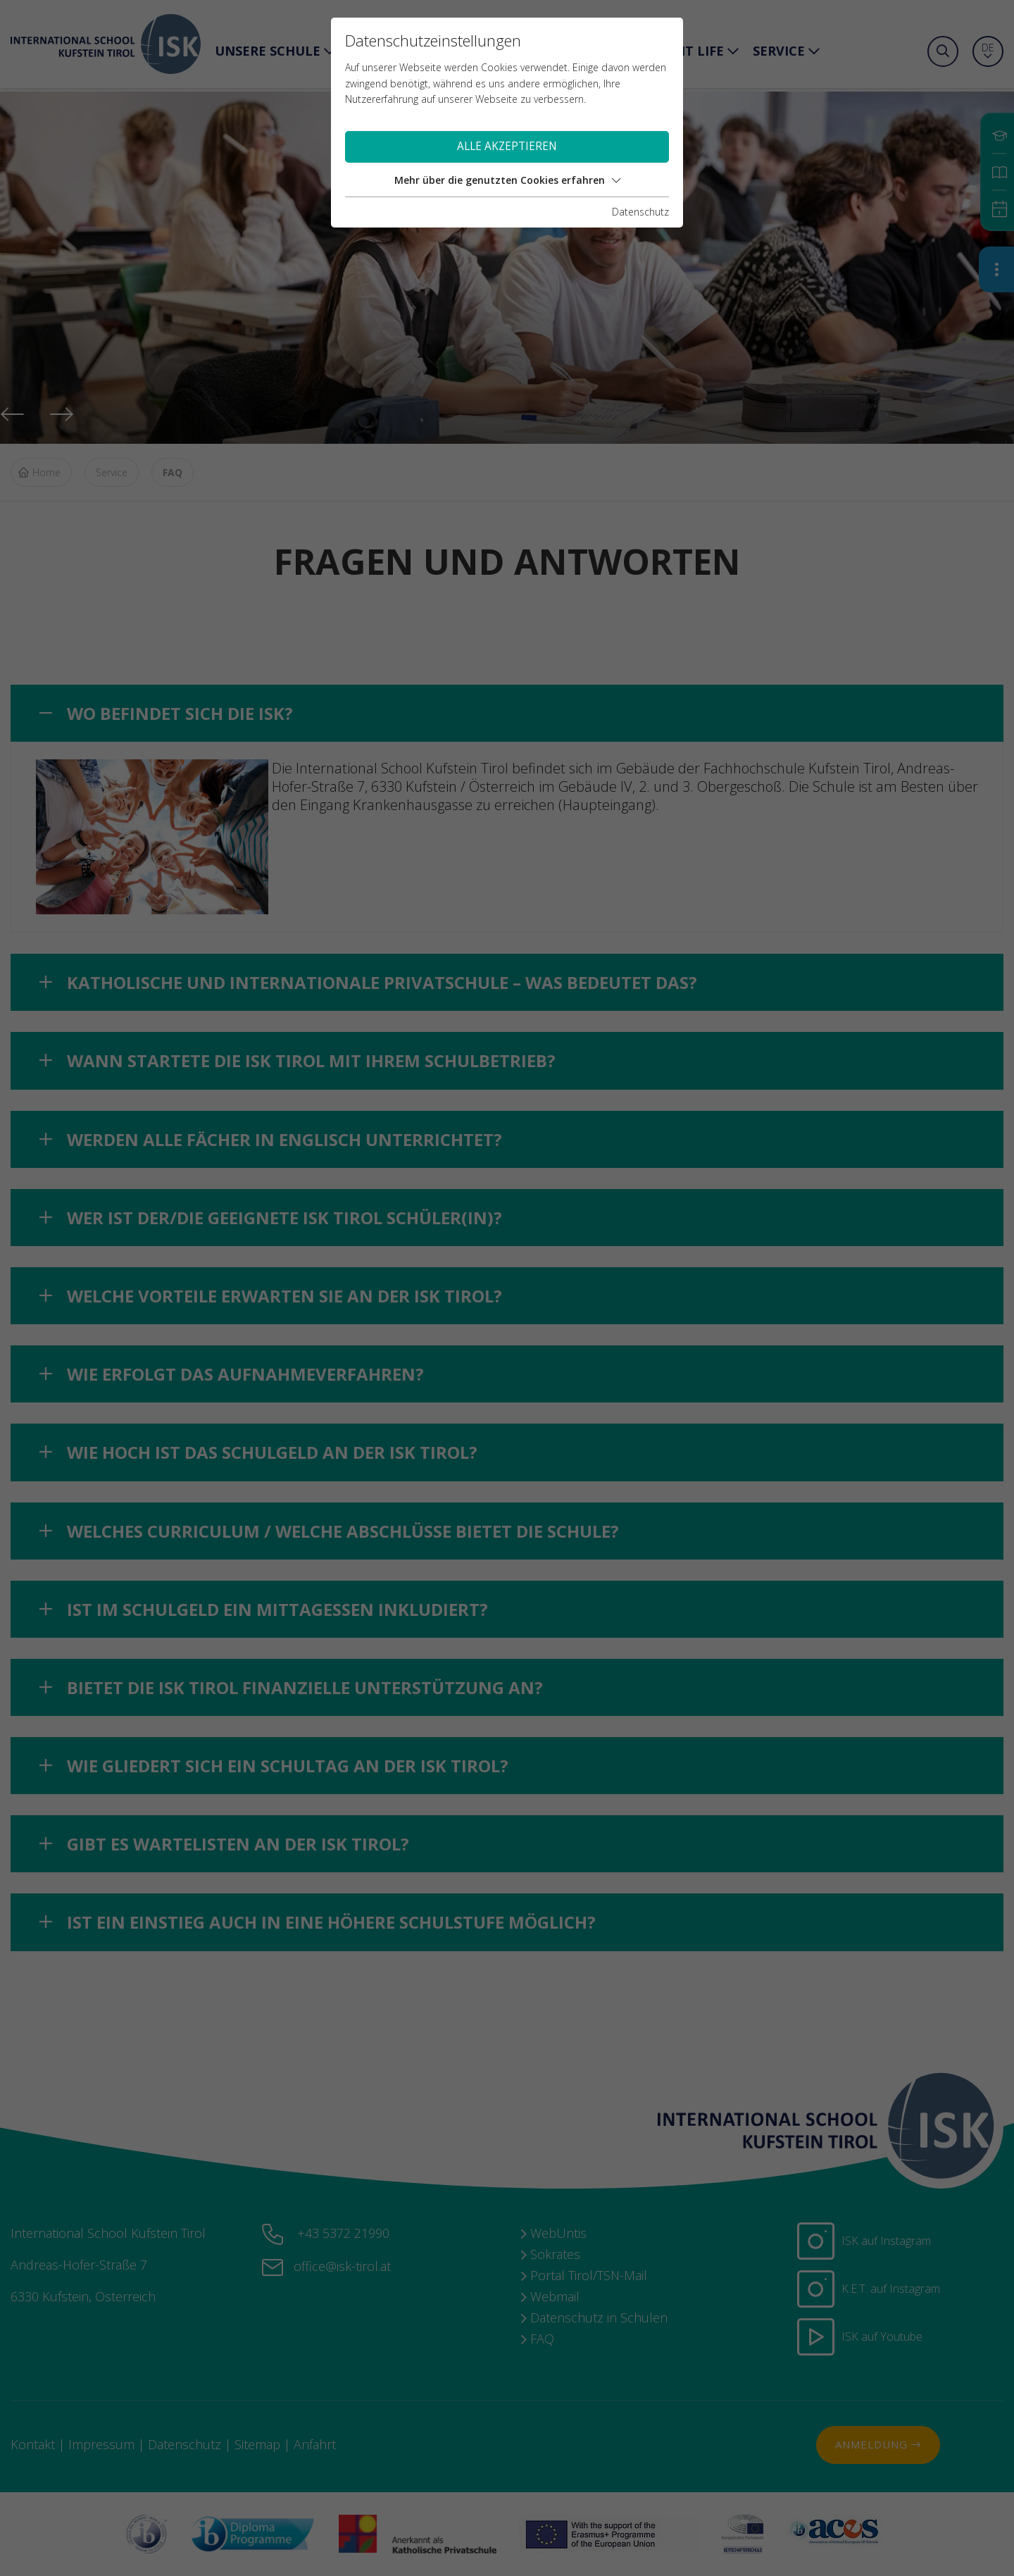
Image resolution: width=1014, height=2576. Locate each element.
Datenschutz (640, 211)
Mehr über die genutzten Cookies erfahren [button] (507, 180)
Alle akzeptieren (507, 146)
